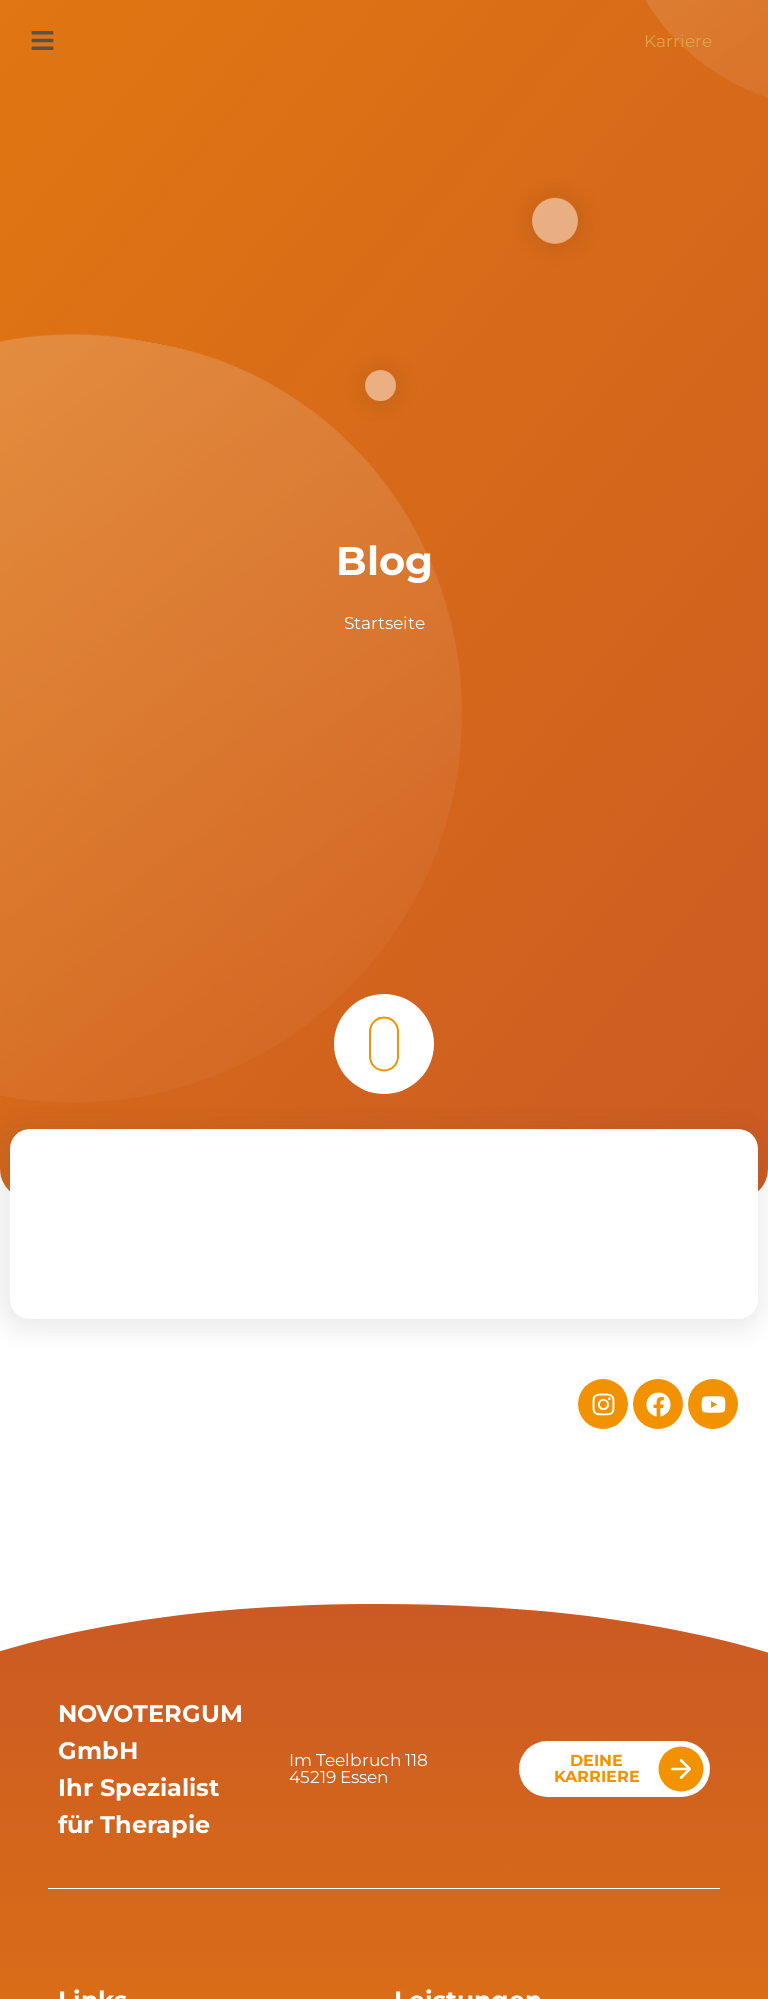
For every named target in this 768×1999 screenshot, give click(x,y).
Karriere (678, 41)
